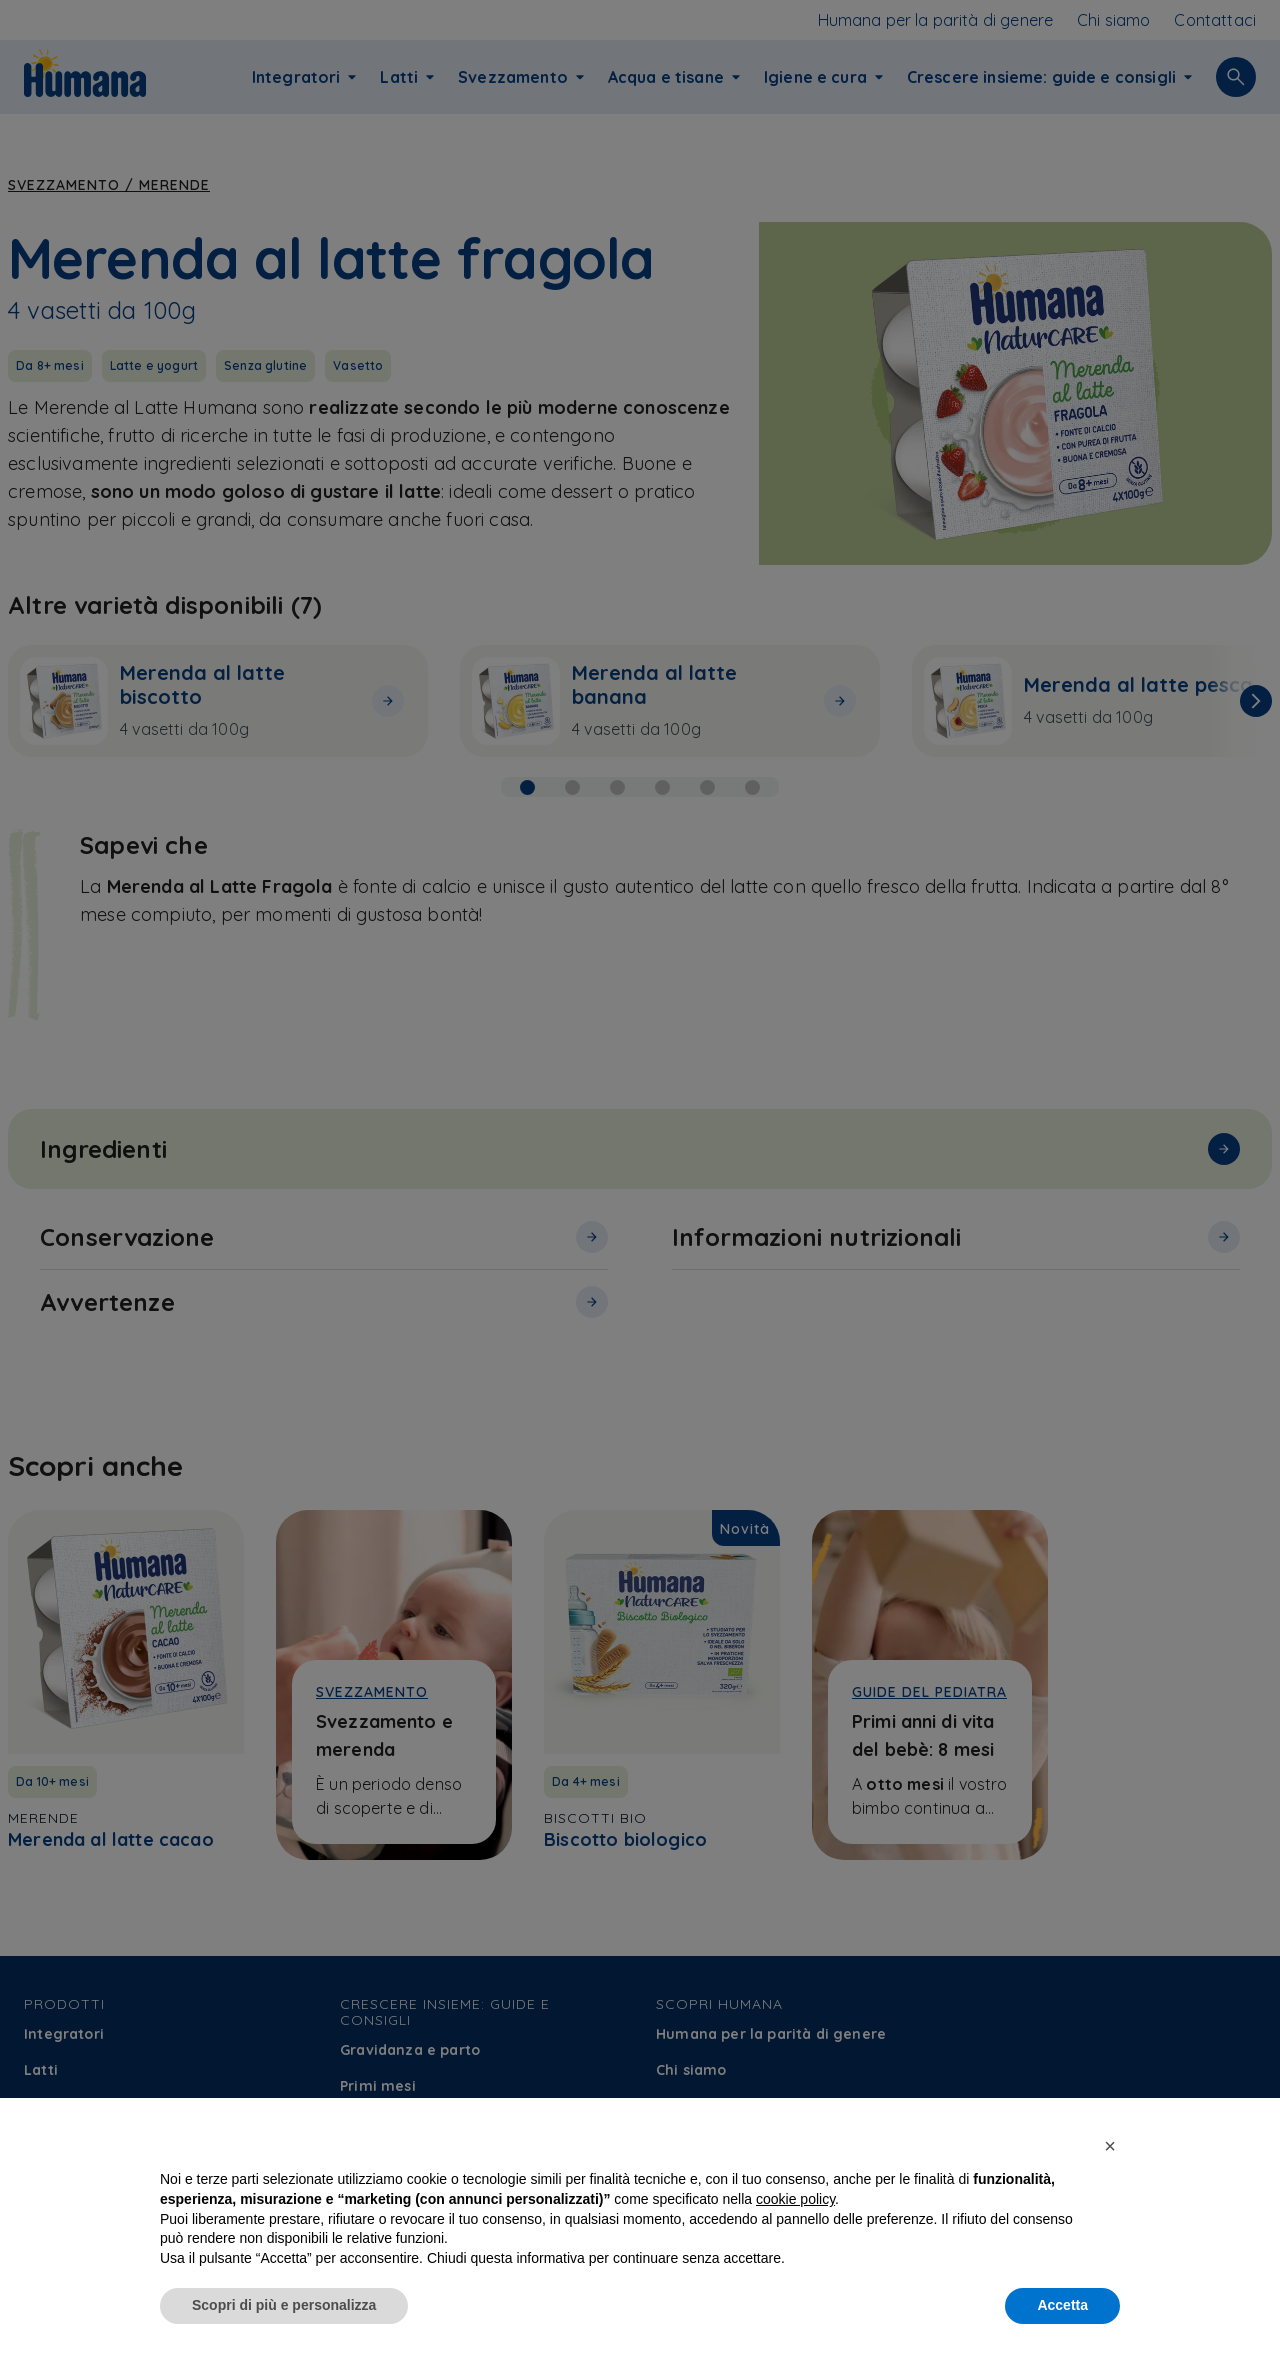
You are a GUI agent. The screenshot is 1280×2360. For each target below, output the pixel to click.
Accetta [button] (1062, 2322)
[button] (1110, 2163)
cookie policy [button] (795, 2216)
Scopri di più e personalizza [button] (284, 2322)
